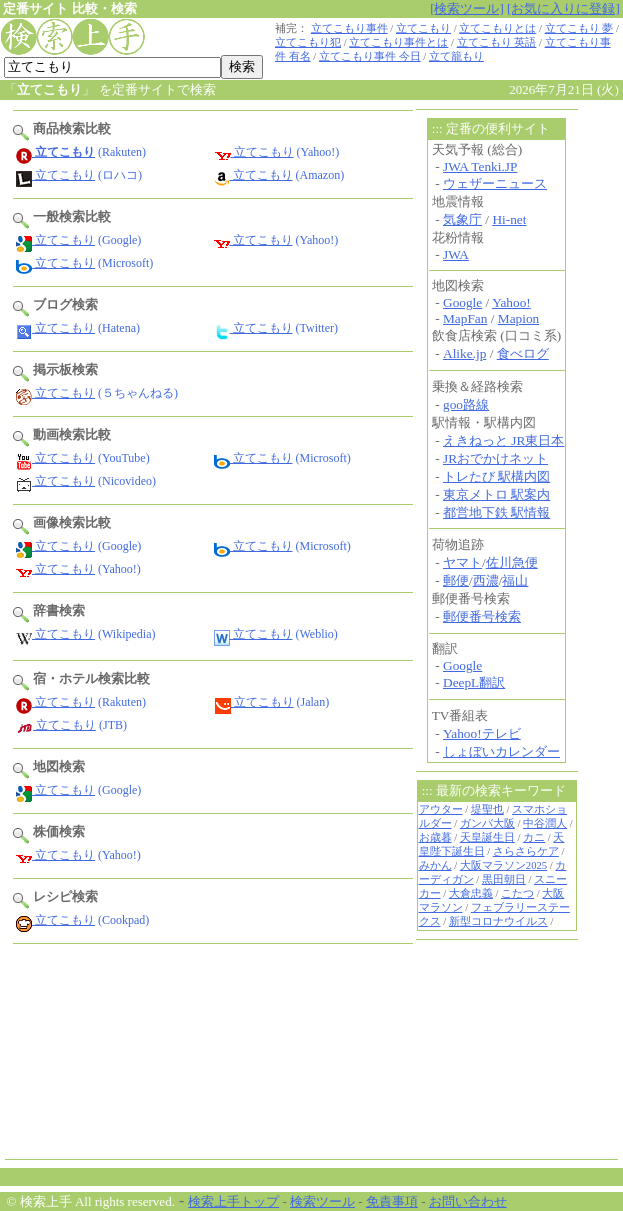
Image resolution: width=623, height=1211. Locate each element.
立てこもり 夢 (579, 28)
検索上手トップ (233, 1201)
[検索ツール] (467, 8)
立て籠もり (456, 56)
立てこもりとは (497, 28)
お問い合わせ (468, 1201)
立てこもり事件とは (398, 42)
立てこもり (423, 28)
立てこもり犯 (308, 42)
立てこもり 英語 (497, 42)
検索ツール (322, 1201)
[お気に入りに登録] (563, 8)
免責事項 (392, 1201)
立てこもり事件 (349, 28)
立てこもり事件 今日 (370, 56)
